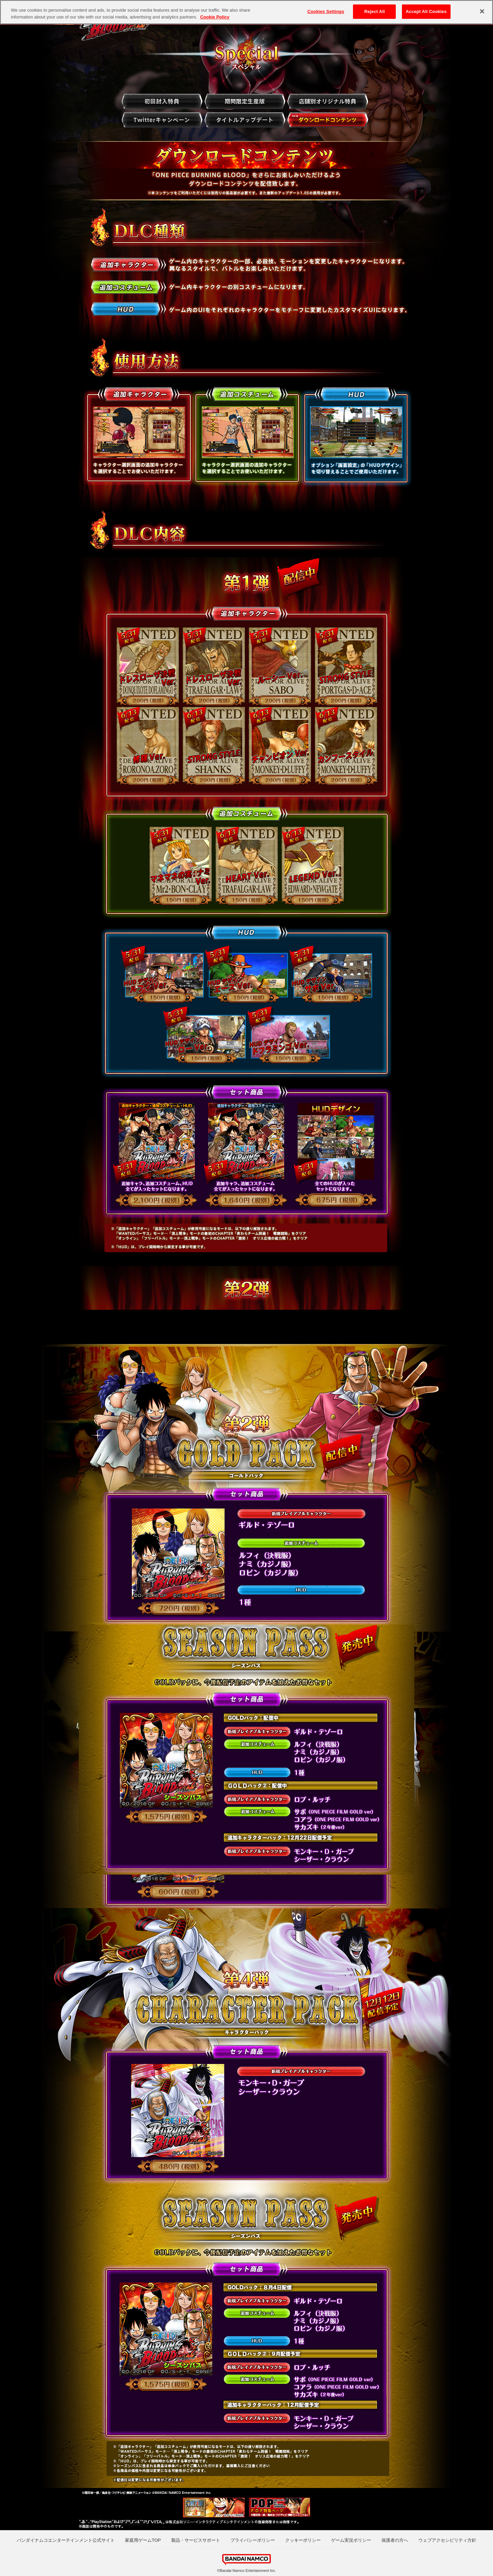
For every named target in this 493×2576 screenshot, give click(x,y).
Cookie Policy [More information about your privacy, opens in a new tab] (214, 17)
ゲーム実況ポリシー (351, 2540)
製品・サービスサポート (195, 2540)
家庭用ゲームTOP (143, 2540)
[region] (246, 12)
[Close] (482, 11)
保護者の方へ (394, 2540)
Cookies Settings (325, 11)
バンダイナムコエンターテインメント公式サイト (66, 2540)
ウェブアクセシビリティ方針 (447, 2540)
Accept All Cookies (426, 11)
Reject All (374, 11)
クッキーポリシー (303, 2540)
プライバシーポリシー (252, 2540)
